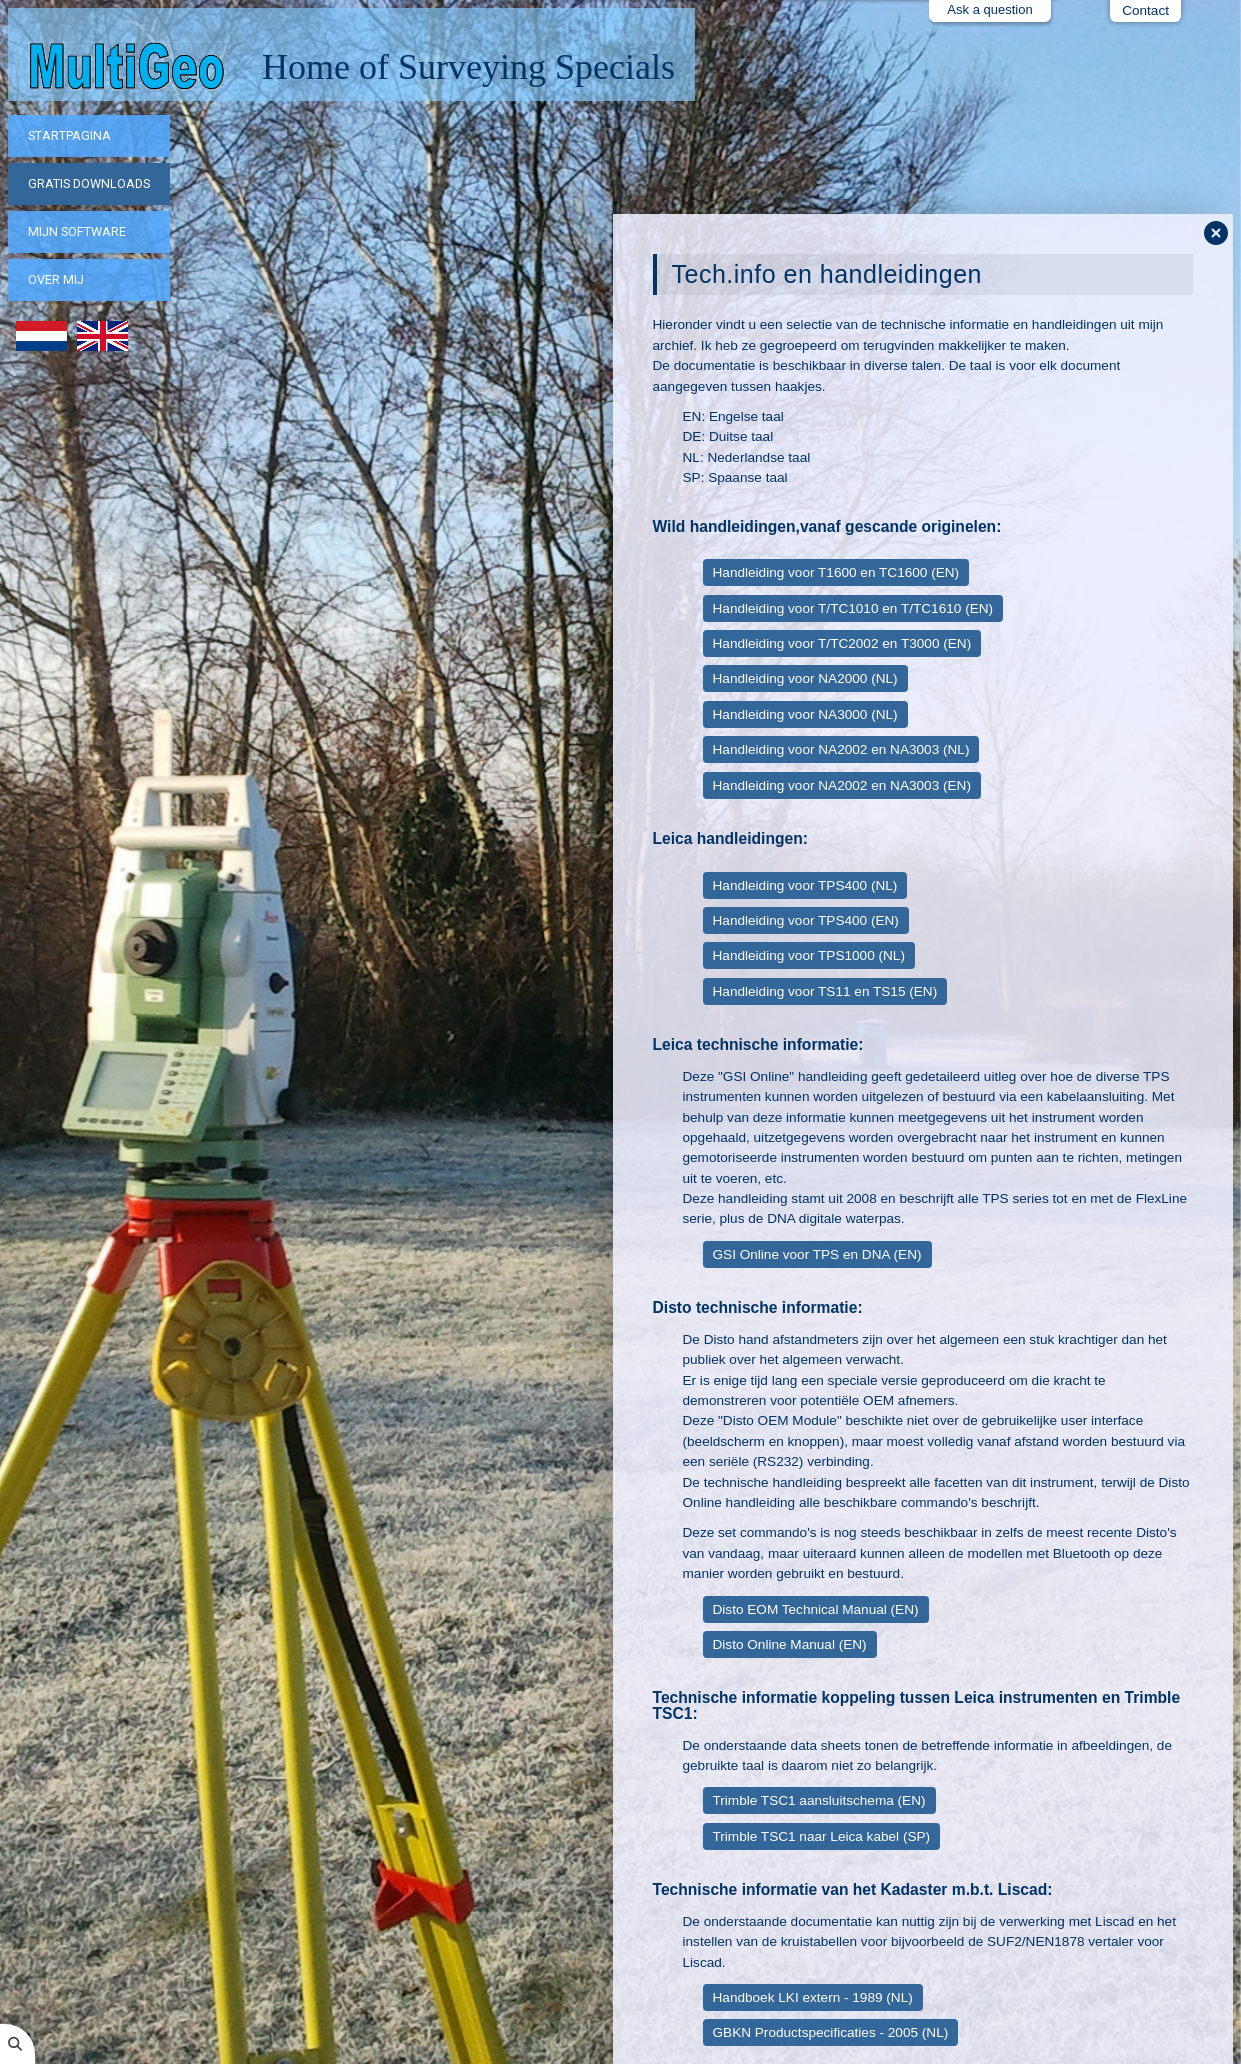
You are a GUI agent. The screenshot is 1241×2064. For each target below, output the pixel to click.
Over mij (56, 279)
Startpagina (69, 135)
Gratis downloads (89, 183)
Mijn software (77, 231)
